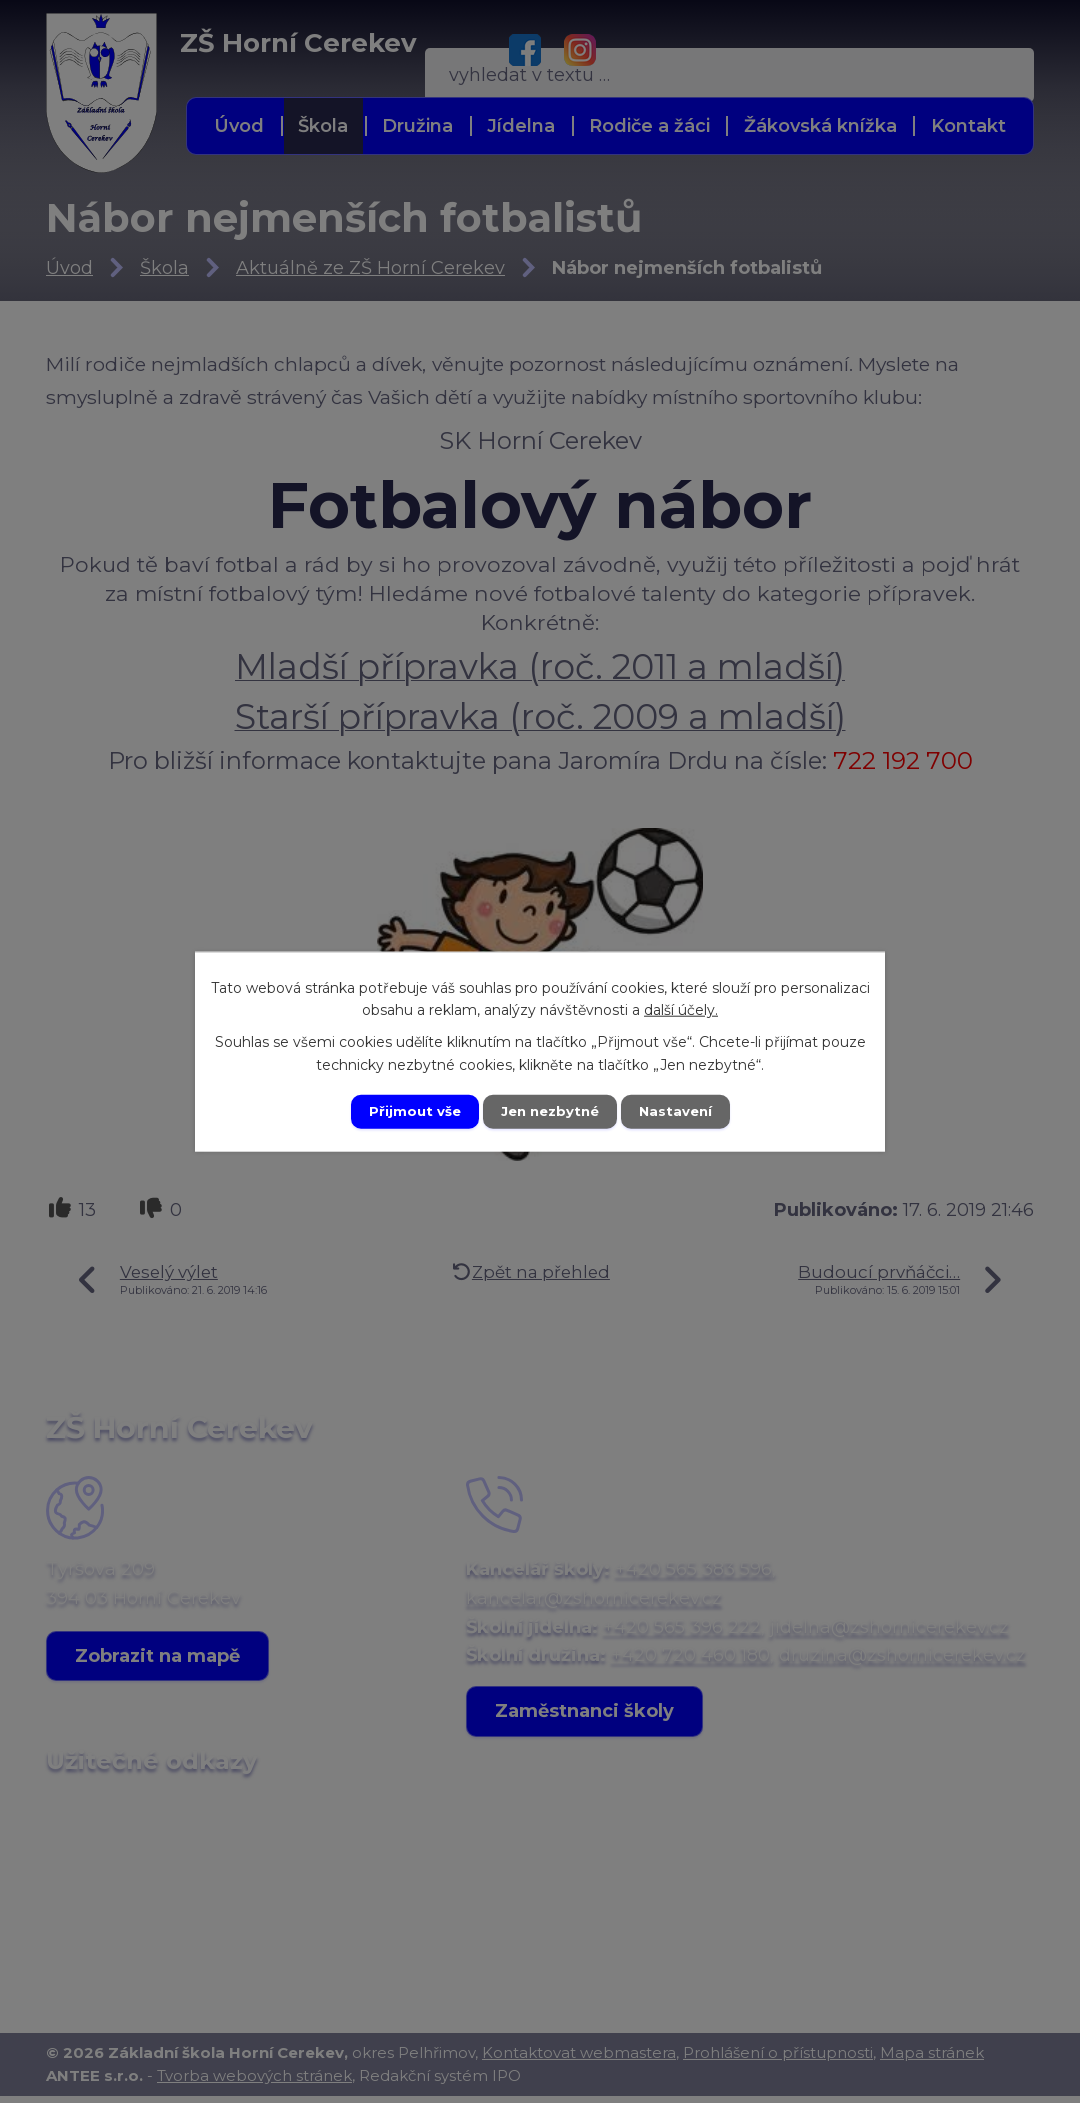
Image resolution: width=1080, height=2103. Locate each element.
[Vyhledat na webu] (895, 49)
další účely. (681, 1008)
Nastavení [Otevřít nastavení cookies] (682, 1111)
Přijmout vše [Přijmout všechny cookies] (408, 1111)
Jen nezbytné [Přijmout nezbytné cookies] (549, 1111)
